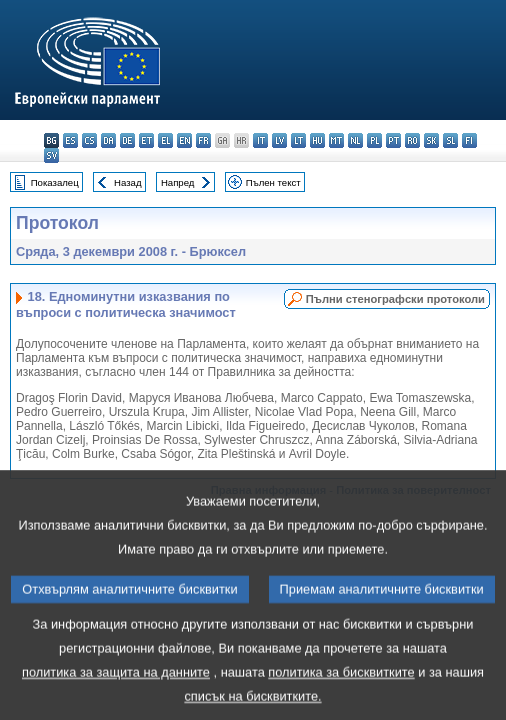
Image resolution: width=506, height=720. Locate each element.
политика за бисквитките (341, 689)
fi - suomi (469, 140)
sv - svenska (51, 155)
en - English (184, 140)
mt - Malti (336, 140)
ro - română (412, 140)
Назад (128, 182)
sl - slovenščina (450, 140)
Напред (178, 182)
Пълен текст (273, 182)
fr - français (203, 140)
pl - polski (374, 140)
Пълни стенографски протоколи (395, 299)
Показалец (55, 182)
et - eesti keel (146, 140)
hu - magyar (317, 140)
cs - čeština (89, 140)
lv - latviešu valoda (279, 140)
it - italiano (260, 140)
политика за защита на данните (116, 689)
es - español (70, 140)
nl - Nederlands (355, 140)
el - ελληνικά (165, 140)
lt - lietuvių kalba (298, 140)
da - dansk (108, 140)
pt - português (393, 140)
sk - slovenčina (431, 140)
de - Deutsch (127, 140)
